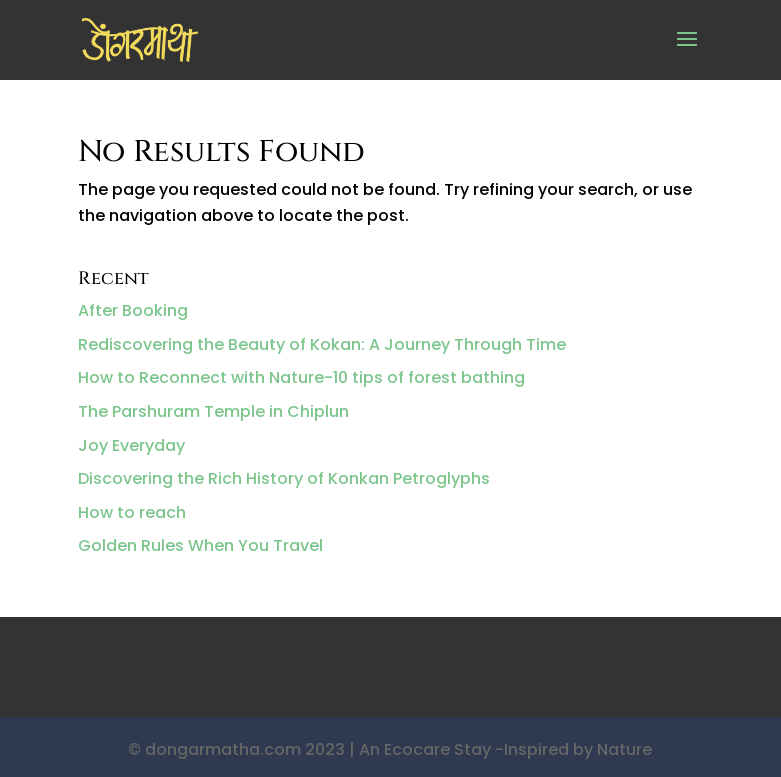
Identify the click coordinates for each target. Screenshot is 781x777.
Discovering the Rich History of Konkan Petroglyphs (284, 478)
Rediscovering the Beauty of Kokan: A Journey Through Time (322, 344)
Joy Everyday (131, 445)
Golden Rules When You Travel (200, 545)
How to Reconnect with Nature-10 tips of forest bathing (301, 377)
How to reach (132, 512)
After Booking (133, 310)
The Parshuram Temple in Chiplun (213, 411)
